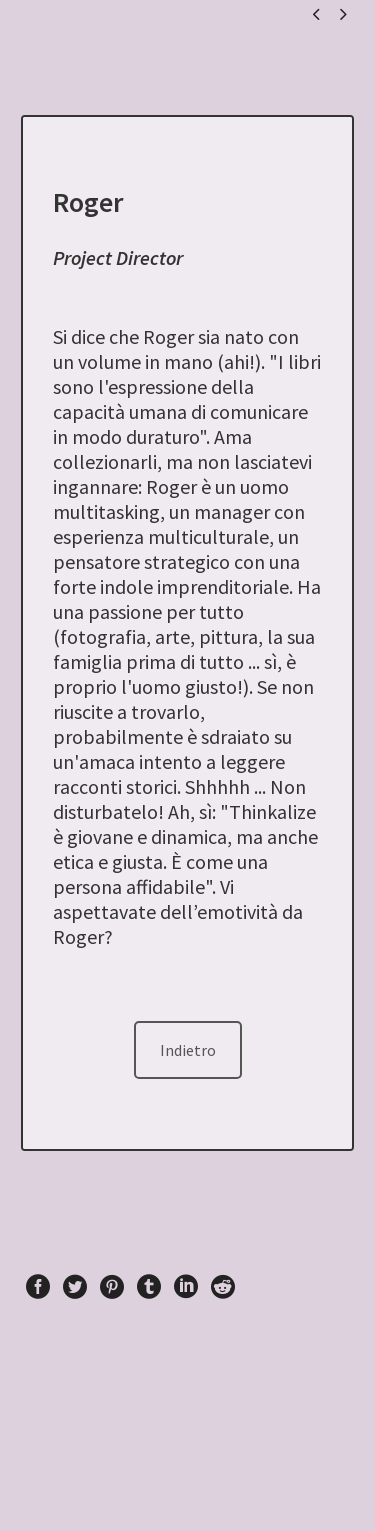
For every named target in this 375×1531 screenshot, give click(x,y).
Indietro (188, 1050)
